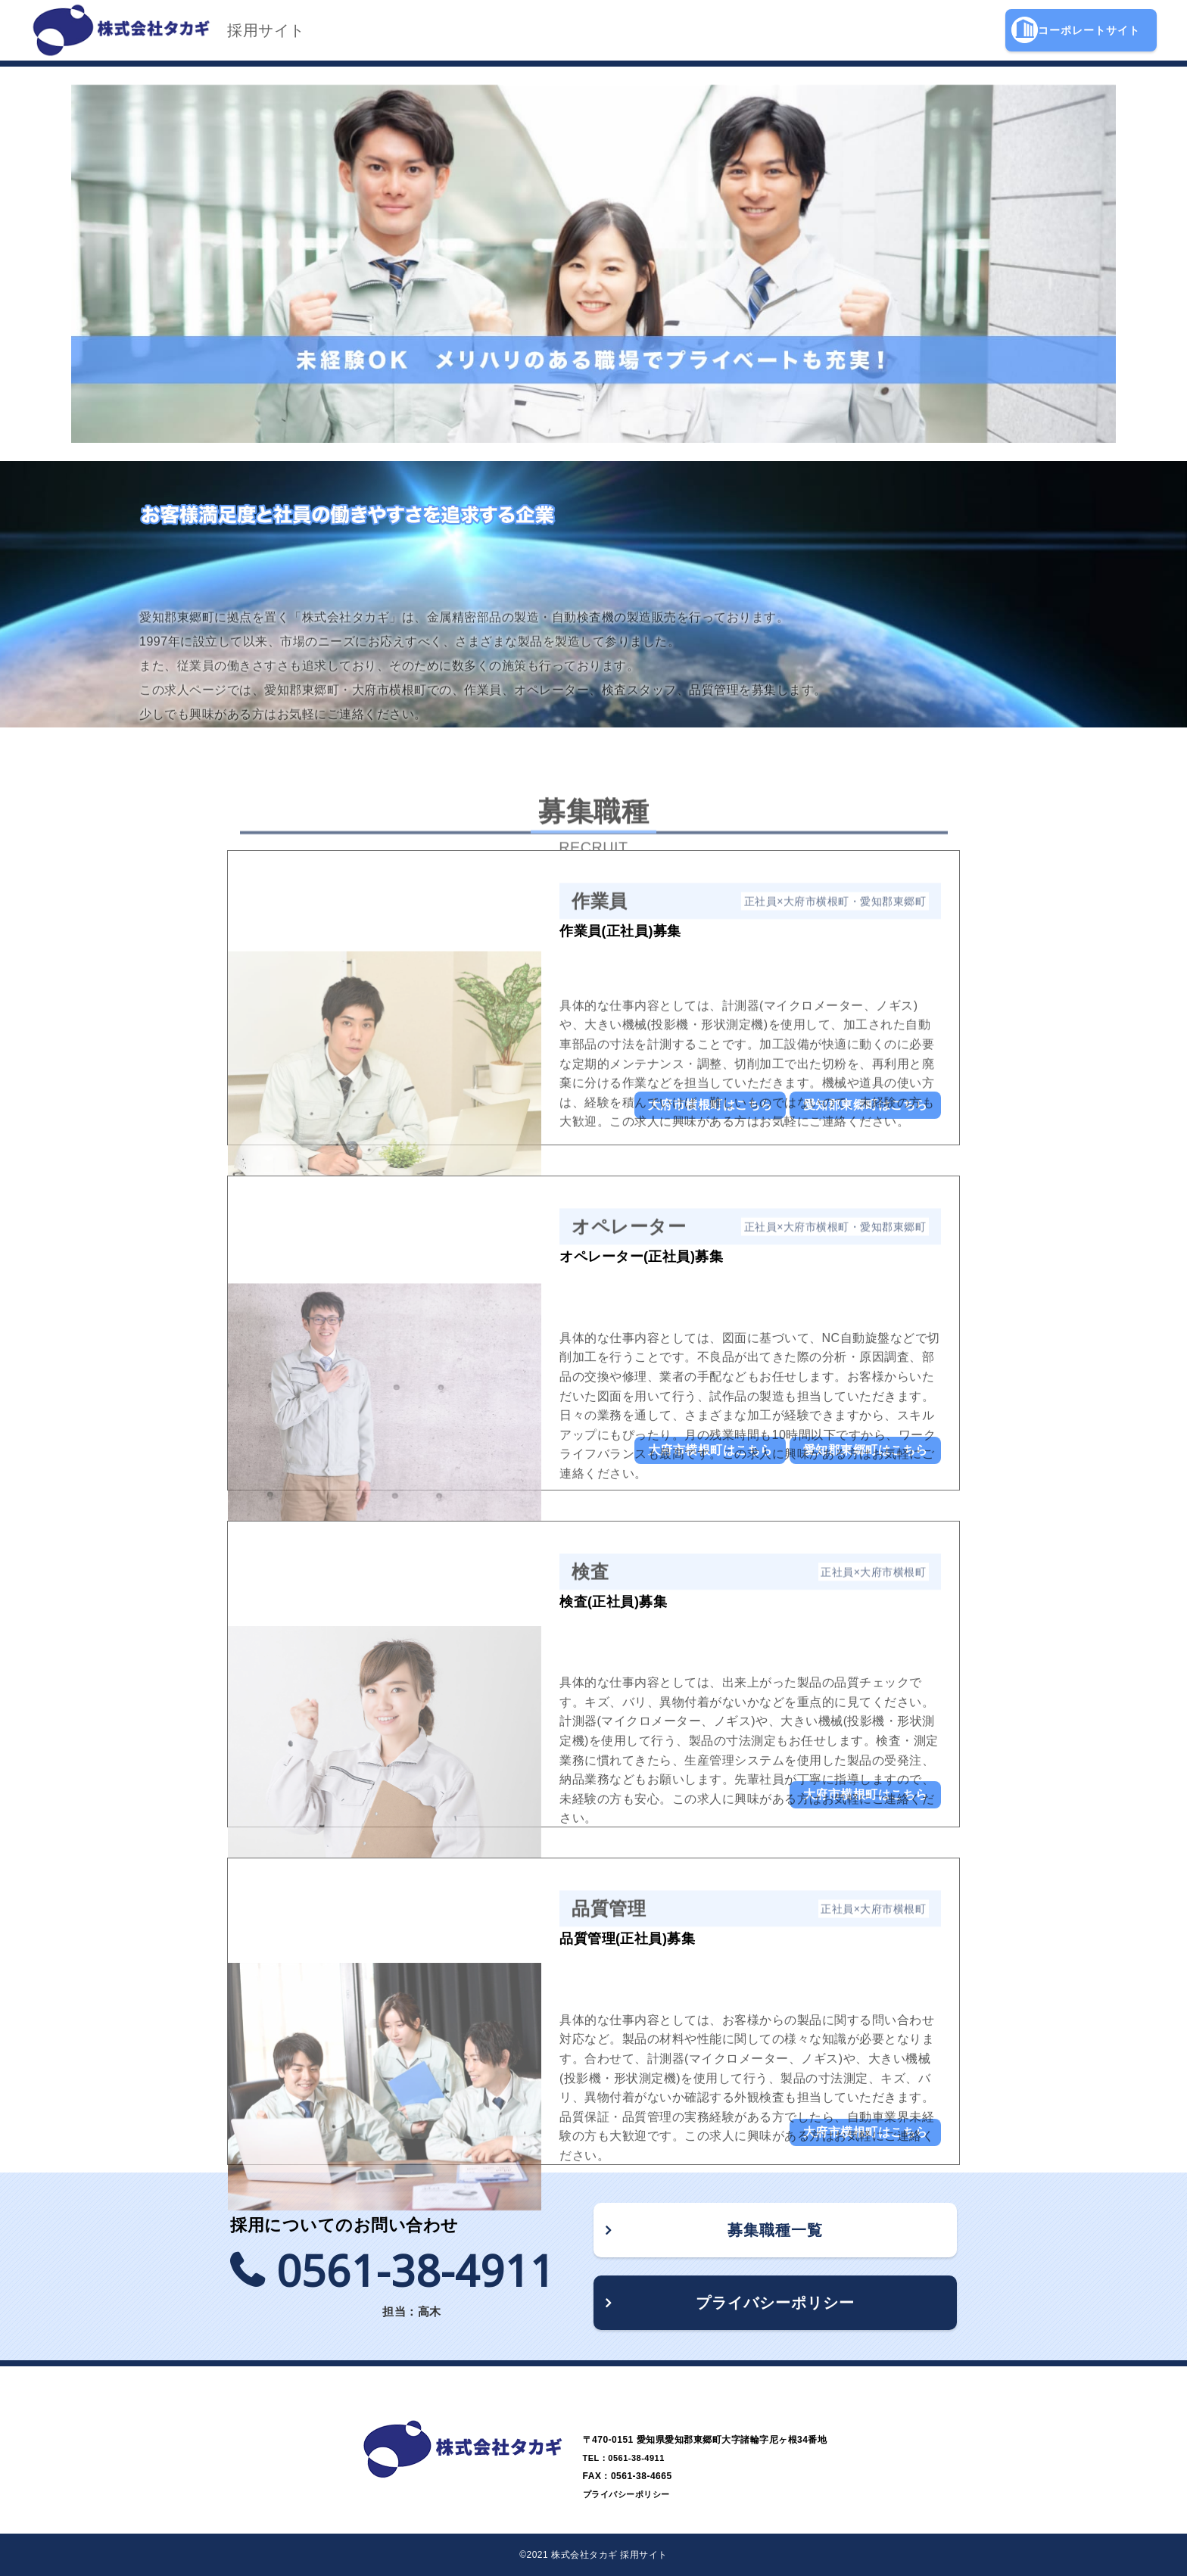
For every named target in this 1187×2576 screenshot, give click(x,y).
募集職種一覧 (775, 2230)
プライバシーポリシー (775, 2302)
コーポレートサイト (1075, 30)
